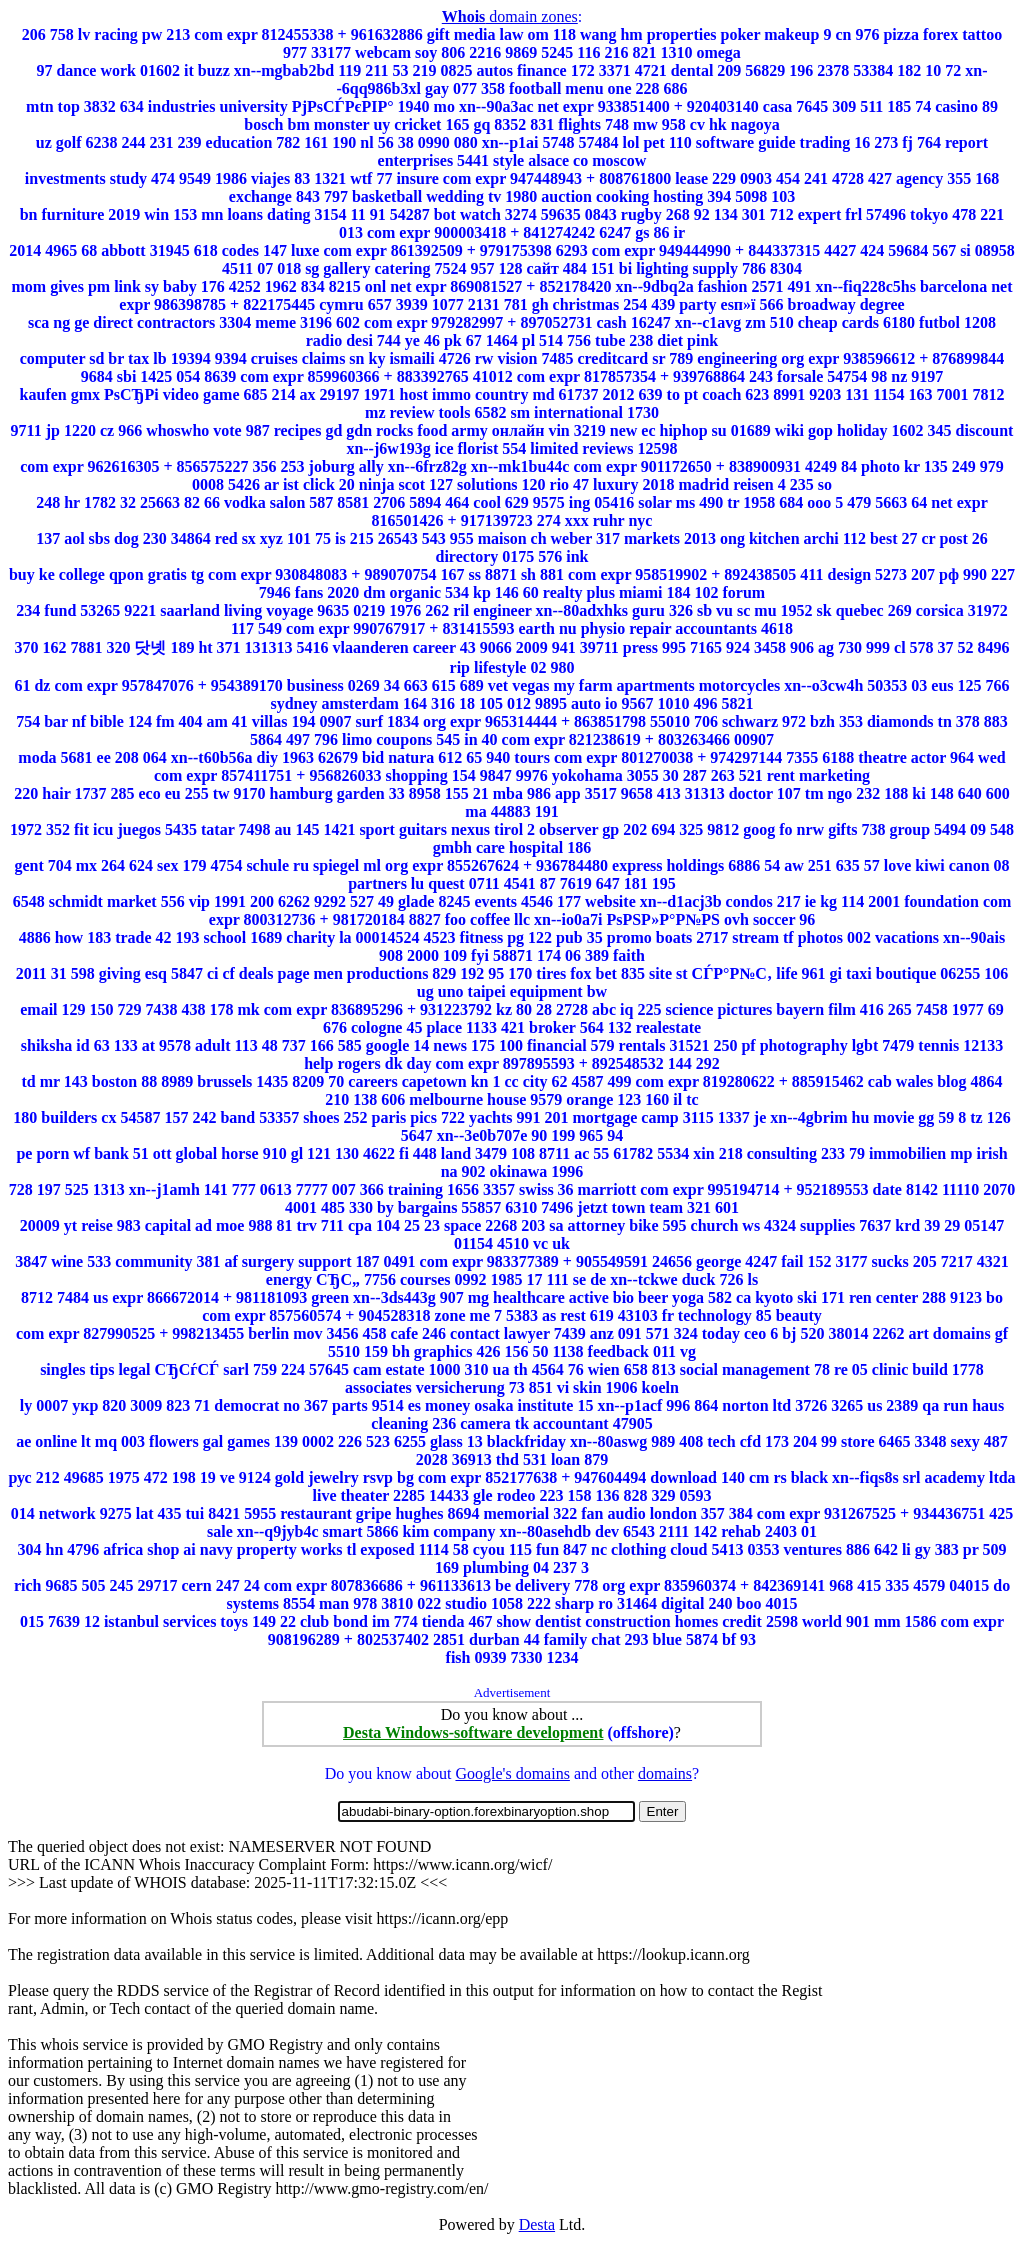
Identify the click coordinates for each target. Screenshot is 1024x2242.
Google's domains (512, 1773)
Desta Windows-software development (473, 1732)
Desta (537, 2224)
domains (665, 1773)
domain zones (510, 16)
